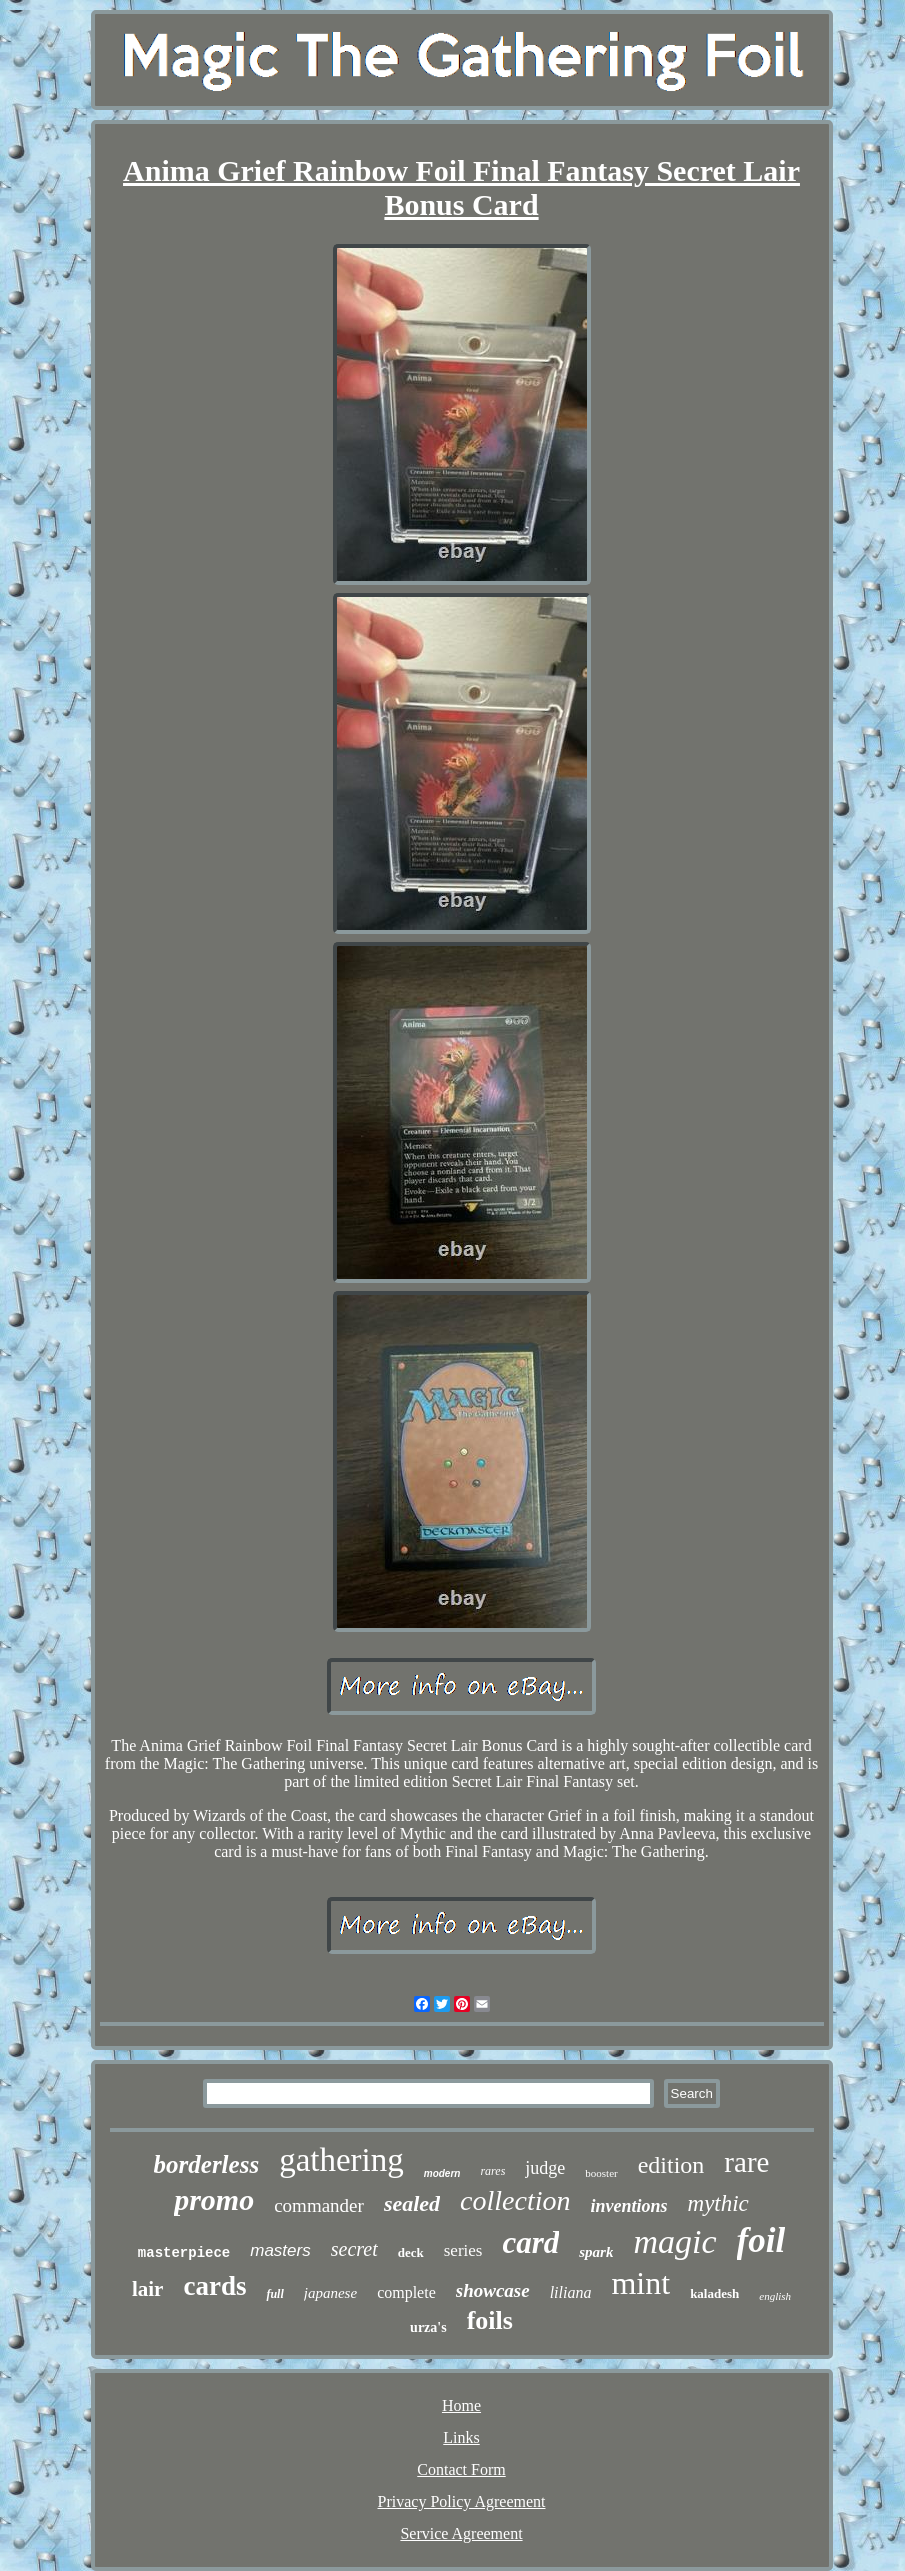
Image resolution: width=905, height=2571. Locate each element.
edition (671, 2165)
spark (596, 2252)
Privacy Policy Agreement (462, 2501)
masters (280, 2250)
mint (640, 2283)
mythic (718, 2203)
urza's (428, 2327)
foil (761, 2240)
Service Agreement (461, 2533)
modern (442, 2173)
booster (601, 2173)
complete (406, 2292)
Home (461, 2405)
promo (214, 2199)
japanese (330, 2293)
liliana (571, 2292)
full (274, 2294)
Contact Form (461, 2469)
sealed (412, 2203)
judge (545, 2168)
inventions (628, 2206)
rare (746, 2162)
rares (492, 2171)
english (775, 2296)
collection (515, 2200)
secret (354, 2249)
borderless (207, 2164)
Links (461, 2437)
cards (214, 2286)
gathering (341, 2160)
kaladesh (714, 2293)
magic (674, 2241)
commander (319, 2205)
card (530, 2242)
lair (148, 2289)
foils (490, 2320)
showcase (493, 2290)
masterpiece (184, 2253)
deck (411, 2252)
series (463, 2250)
